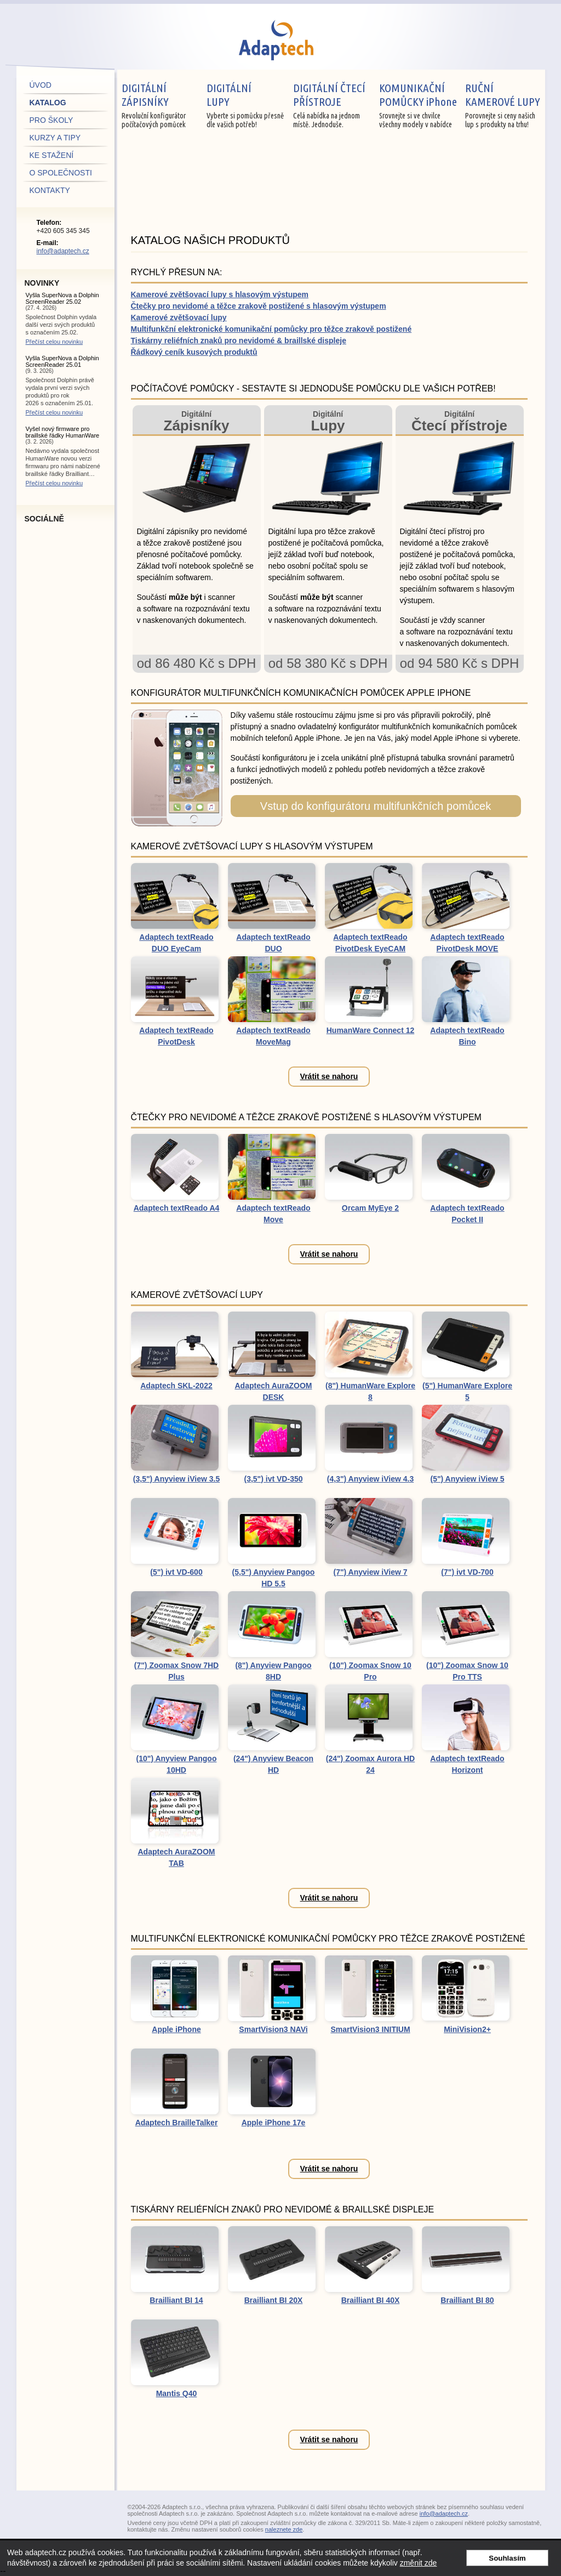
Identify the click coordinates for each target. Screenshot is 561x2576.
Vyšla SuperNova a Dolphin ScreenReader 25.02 (62, 298)
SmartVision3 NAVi (273, 2029)
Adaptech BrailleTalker (176, 2122)
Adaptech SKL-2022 (176, 1385)
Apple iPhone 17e (274, 2122)
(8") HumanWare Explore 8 (370, 1391)
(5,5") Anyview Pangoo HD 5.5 (273, 1578)
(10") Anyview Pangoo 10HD (176, 1764)
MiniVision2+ (467, 2029)
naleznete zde (284, 2529)
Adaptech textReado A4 (177, 1208)
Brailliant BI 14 (176, 2300)
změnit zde (418, 2562)
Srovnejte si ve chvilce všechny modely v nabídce (420, 105)
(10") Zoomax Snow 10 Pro (370, 1671)
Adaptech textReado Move (273, 1214)
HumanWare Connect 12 (371, 1030)
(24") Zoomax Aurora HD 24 (370, 1764)
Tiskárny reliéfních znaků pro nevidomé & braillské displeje (238, 340)
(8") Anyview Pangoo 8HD (273, 1671)
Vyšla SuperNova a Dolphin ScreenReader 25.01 (62, 361)
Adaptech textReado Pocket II (467, 1214)
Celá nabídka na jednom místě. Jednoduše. (334, 105)
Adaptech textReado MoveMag (273, 1036)
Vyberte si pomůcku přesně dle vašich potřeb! (248, 105)
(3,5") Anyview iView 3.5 (176, 1478)
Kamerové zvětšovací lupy (179, 317)
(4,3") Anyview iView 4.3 (370, 1478)
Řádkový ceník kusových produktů (194, 352)
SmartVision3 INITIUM (370, 2029)
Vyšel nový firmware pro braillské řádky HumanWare (63, 432)
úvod (40, 85)
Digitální (197, 421)
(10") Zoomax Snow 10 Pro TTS (467, 1671)
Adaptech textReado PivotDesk (176, 1036)
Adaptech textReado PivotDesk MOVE (467, 943)
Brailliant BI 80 (467, 2300)
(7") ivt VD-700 (467, 1572)
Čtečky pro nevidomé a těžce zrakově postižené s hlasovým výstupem (258, 306)
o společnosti (61, 172)
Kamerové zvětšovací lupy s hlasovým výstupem (219, 294)
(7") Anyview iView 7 (370, 1572)
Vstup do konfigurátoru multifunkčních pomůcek (375, 806)
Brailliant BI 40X (370, 2300)
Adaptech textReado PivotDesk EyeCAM (370, 943)
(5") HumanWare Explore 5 (467, 1391)
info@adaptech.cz (63, 251)
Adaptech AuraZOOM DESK (273, 1391)
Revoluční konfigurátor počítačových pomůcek (162, 105)
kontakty (50, 190)
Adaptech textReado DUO (273, 943)
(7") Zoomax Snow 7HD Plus (176, 1671)
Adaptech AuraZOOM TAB (176, 1857)
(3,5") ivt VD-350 (273, 1478)
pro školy (51, 120)
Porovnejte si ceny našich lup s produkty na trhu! (505, 105)
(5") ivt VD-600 (176, 1572)
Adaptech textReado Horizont (467, 1764)
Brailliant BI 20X (273, 2300)
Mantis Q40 (176, 2393)
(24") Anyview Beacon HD (273, 1764)
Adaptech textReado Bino (467, 1036)
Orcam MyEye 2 (370, 1208)
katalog (48, 102)
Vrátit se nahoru (329, 1076)
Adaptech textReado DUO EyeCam (176, 943)
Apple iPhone (176, 2029)
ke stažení (52, 155)
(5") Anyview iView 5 (467, 1478)
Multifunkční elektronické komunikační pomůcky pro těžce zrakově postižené (271, 329)
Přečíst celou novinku (54, 341)
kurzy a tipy (55, 137)
